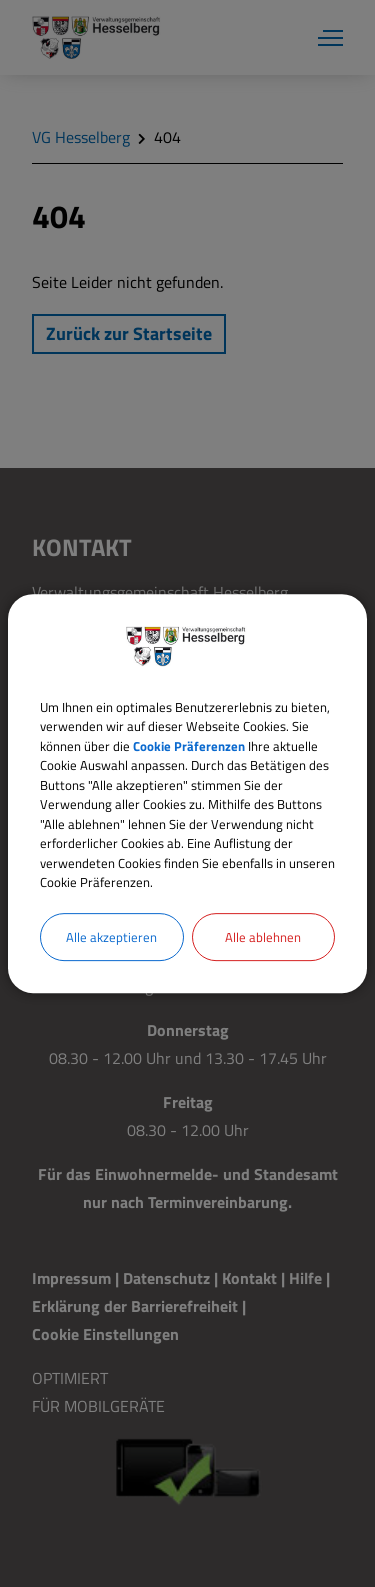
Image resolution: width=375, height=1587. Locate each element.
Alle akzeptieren (111, 937)
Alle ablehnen (263, 937)
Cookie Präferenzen (189, 746)
